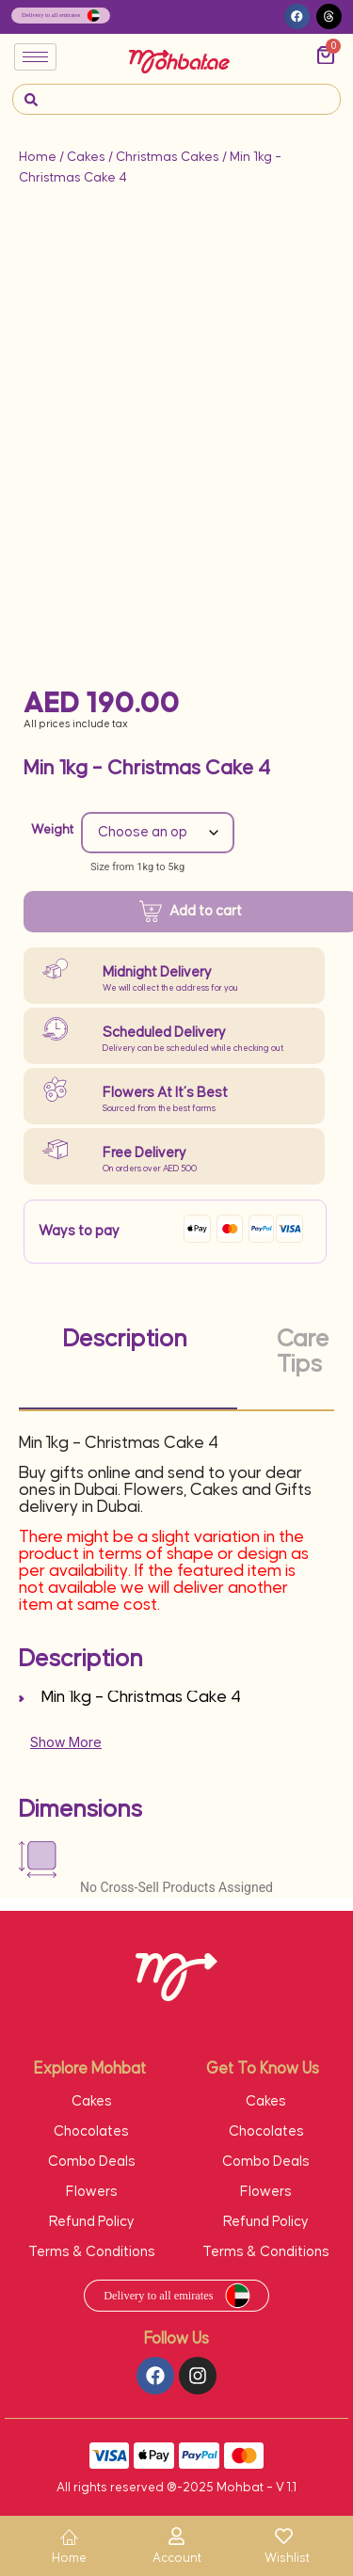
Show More (66, 1742)
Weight (52, 829)
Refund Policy (92, 2222)
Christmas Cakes (167, 157)
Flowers (92, 2192)
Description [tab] (125, 1339)
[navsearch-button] (31, 99)
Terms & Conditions (91, 2252)
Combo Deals (92, 2162)
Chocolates (91, 2131)
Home (37, 157)
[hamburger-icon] (35, 57)
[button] (297, 16)
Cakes (86, 157)
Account (176, 2558)
